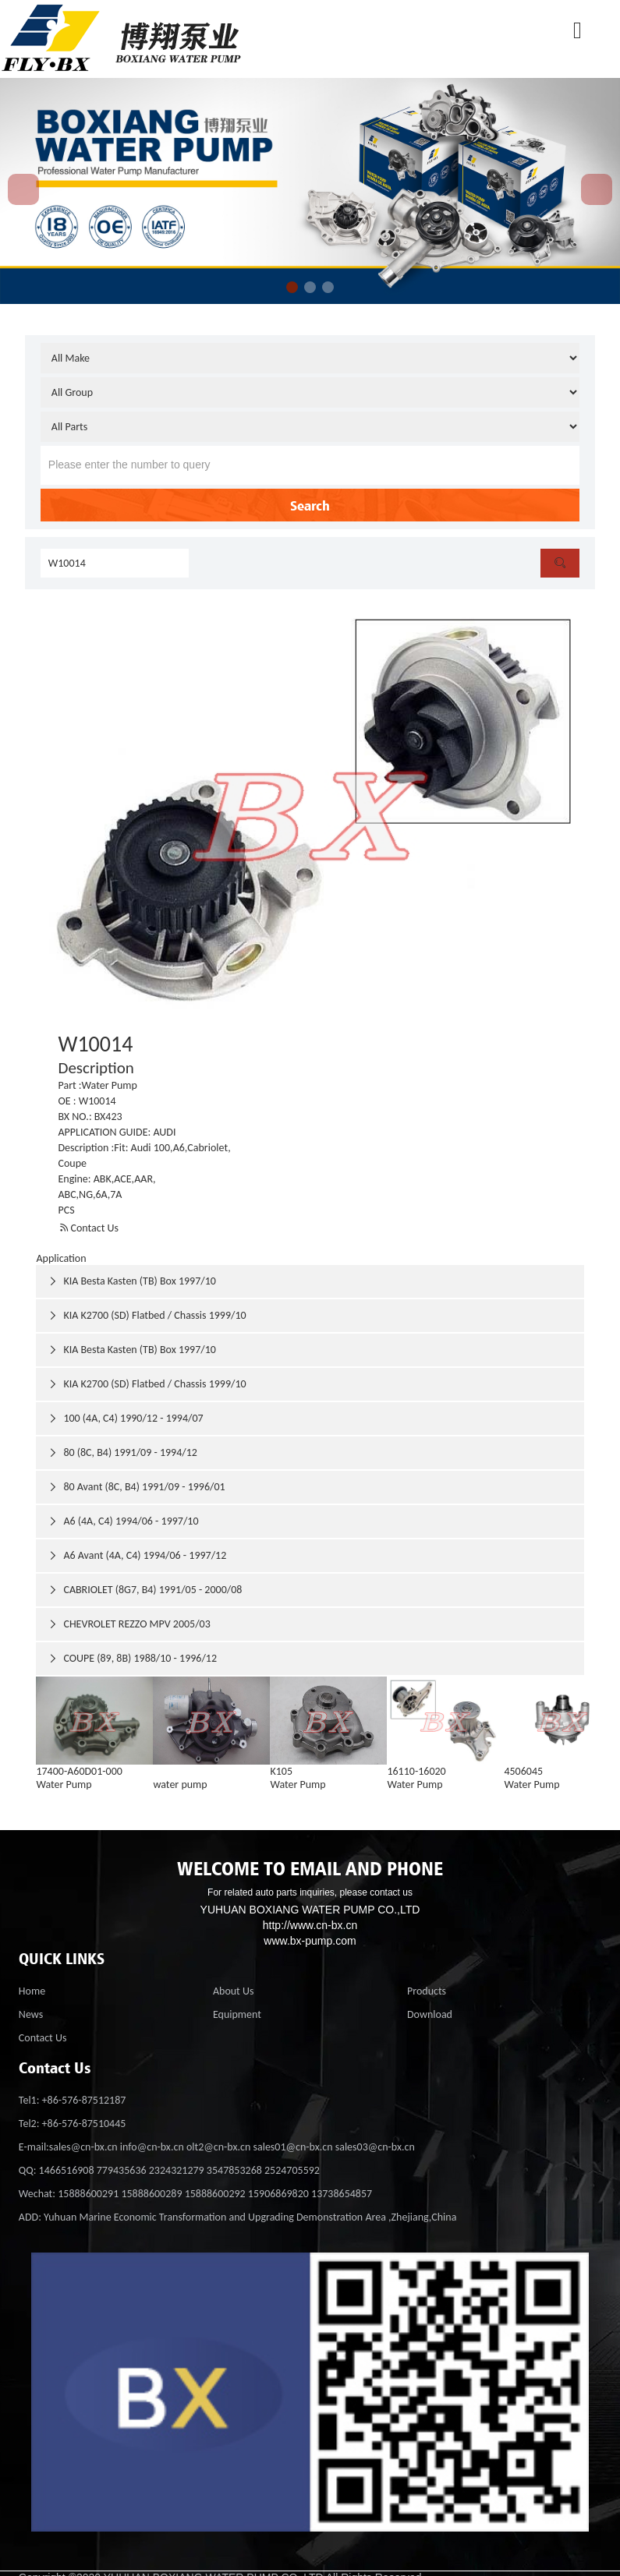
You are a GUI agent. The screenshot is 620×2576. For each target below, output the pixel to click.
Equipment (237, 2014)
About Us (233, 1991)
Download (429, 2014)
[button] (292, 287)
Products (426, 1991)
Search (310, 505)
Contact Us (88, 1228)
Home (32, 1991)
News (31, 2014)
